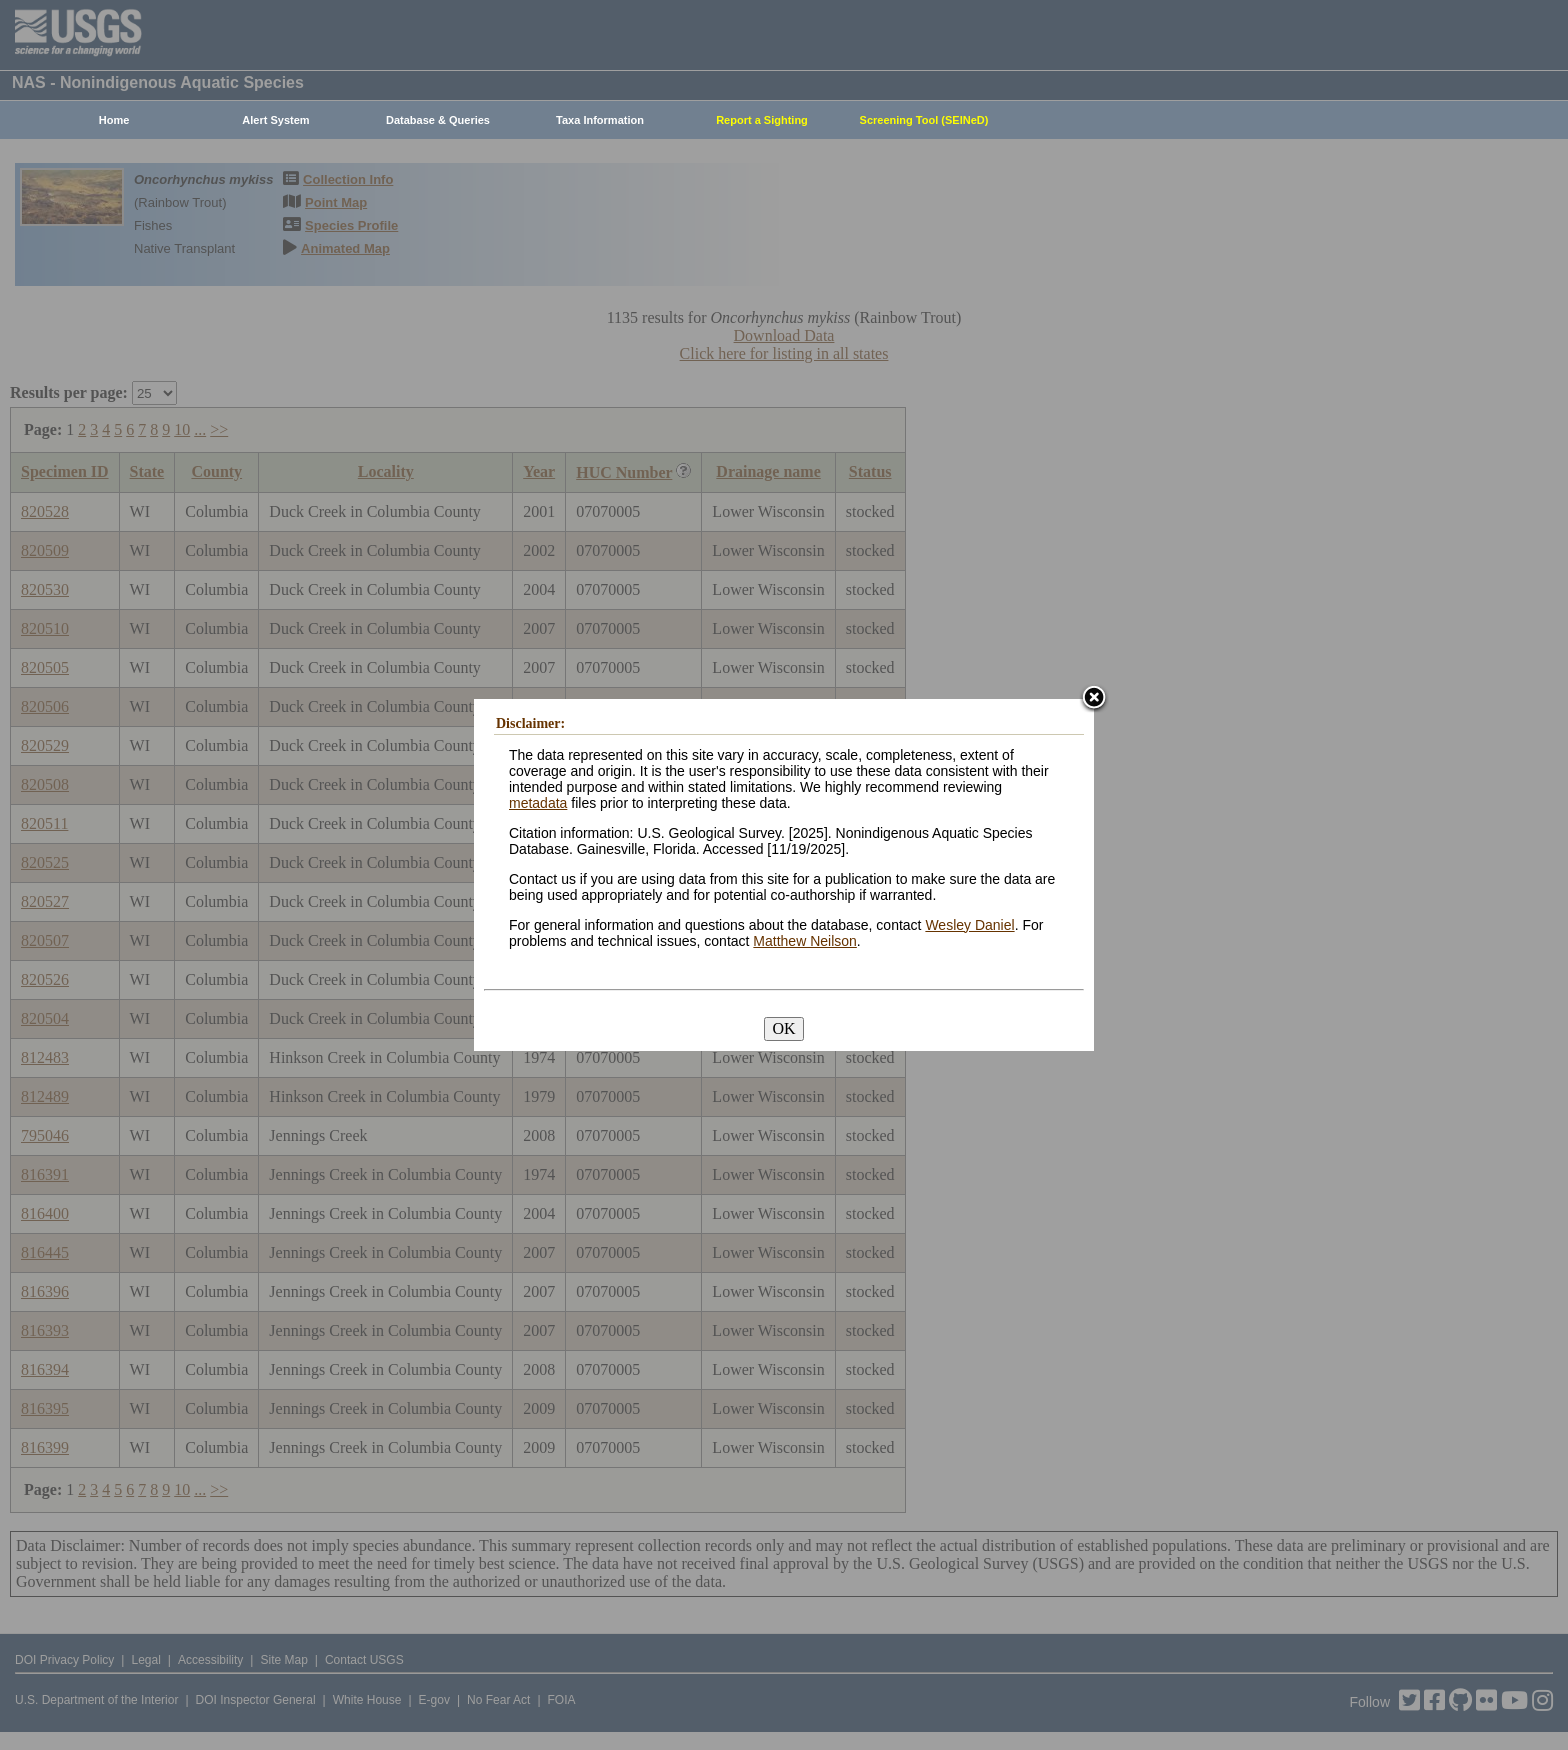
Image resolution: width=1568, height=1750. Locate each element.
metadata (538, 803)
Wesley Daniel (969, 925)
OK (783, 1028)
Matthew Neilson (805, 941)
